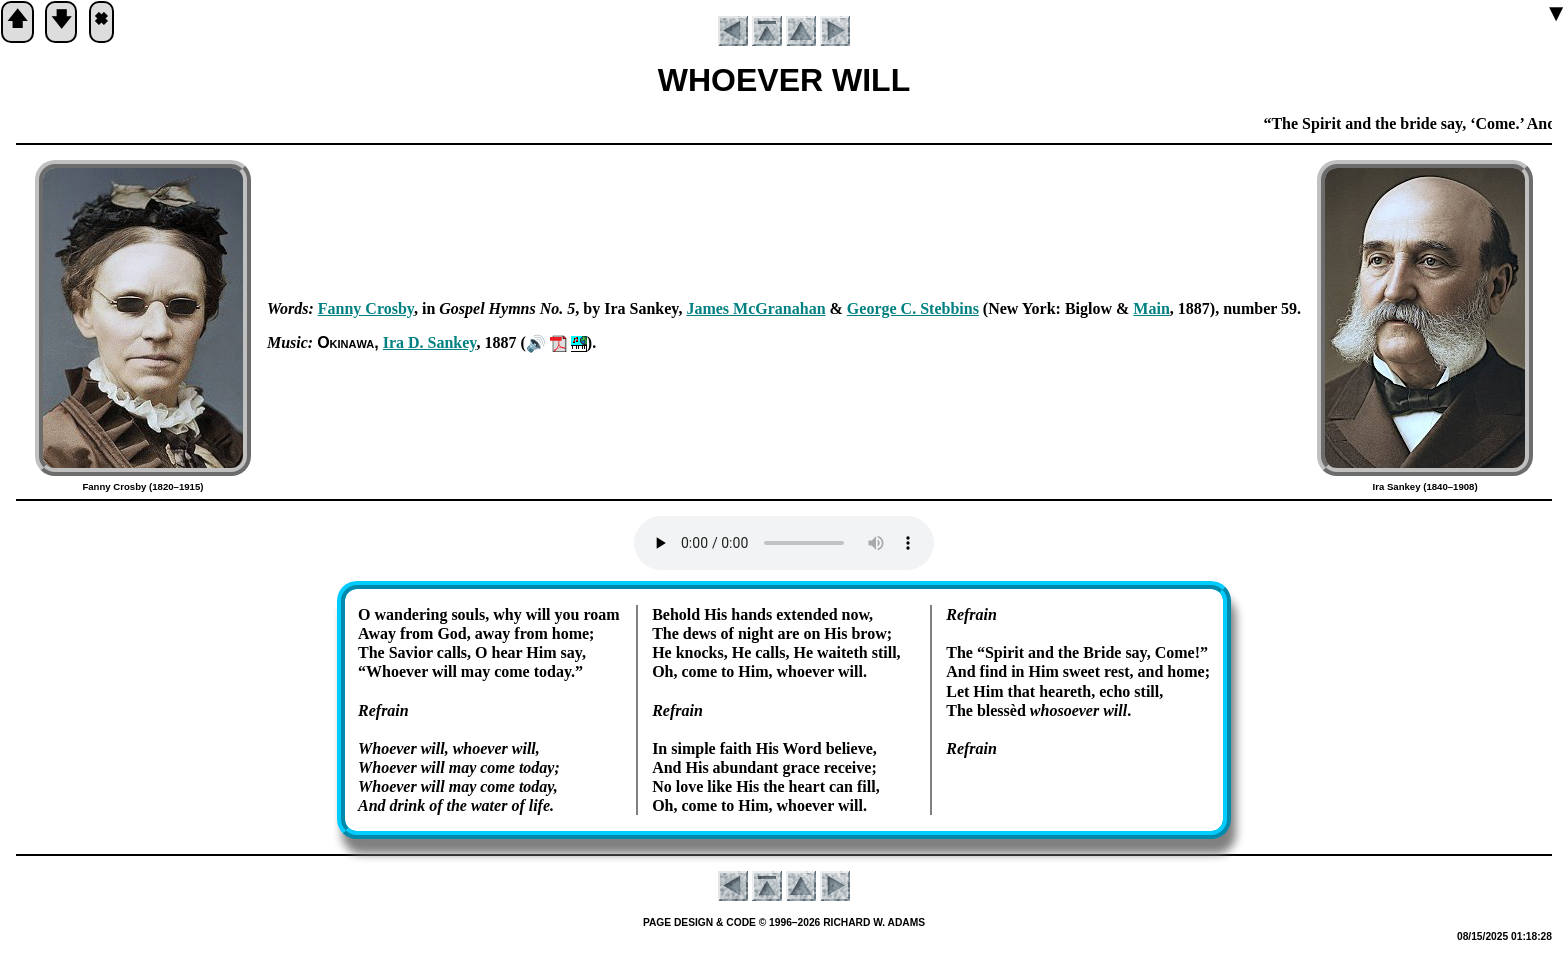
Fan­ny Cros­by (366, 308)
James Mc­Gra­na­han (755, 308)
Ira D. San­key (430, 342)
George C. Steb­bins (913, 308)
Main (1151, 308)
